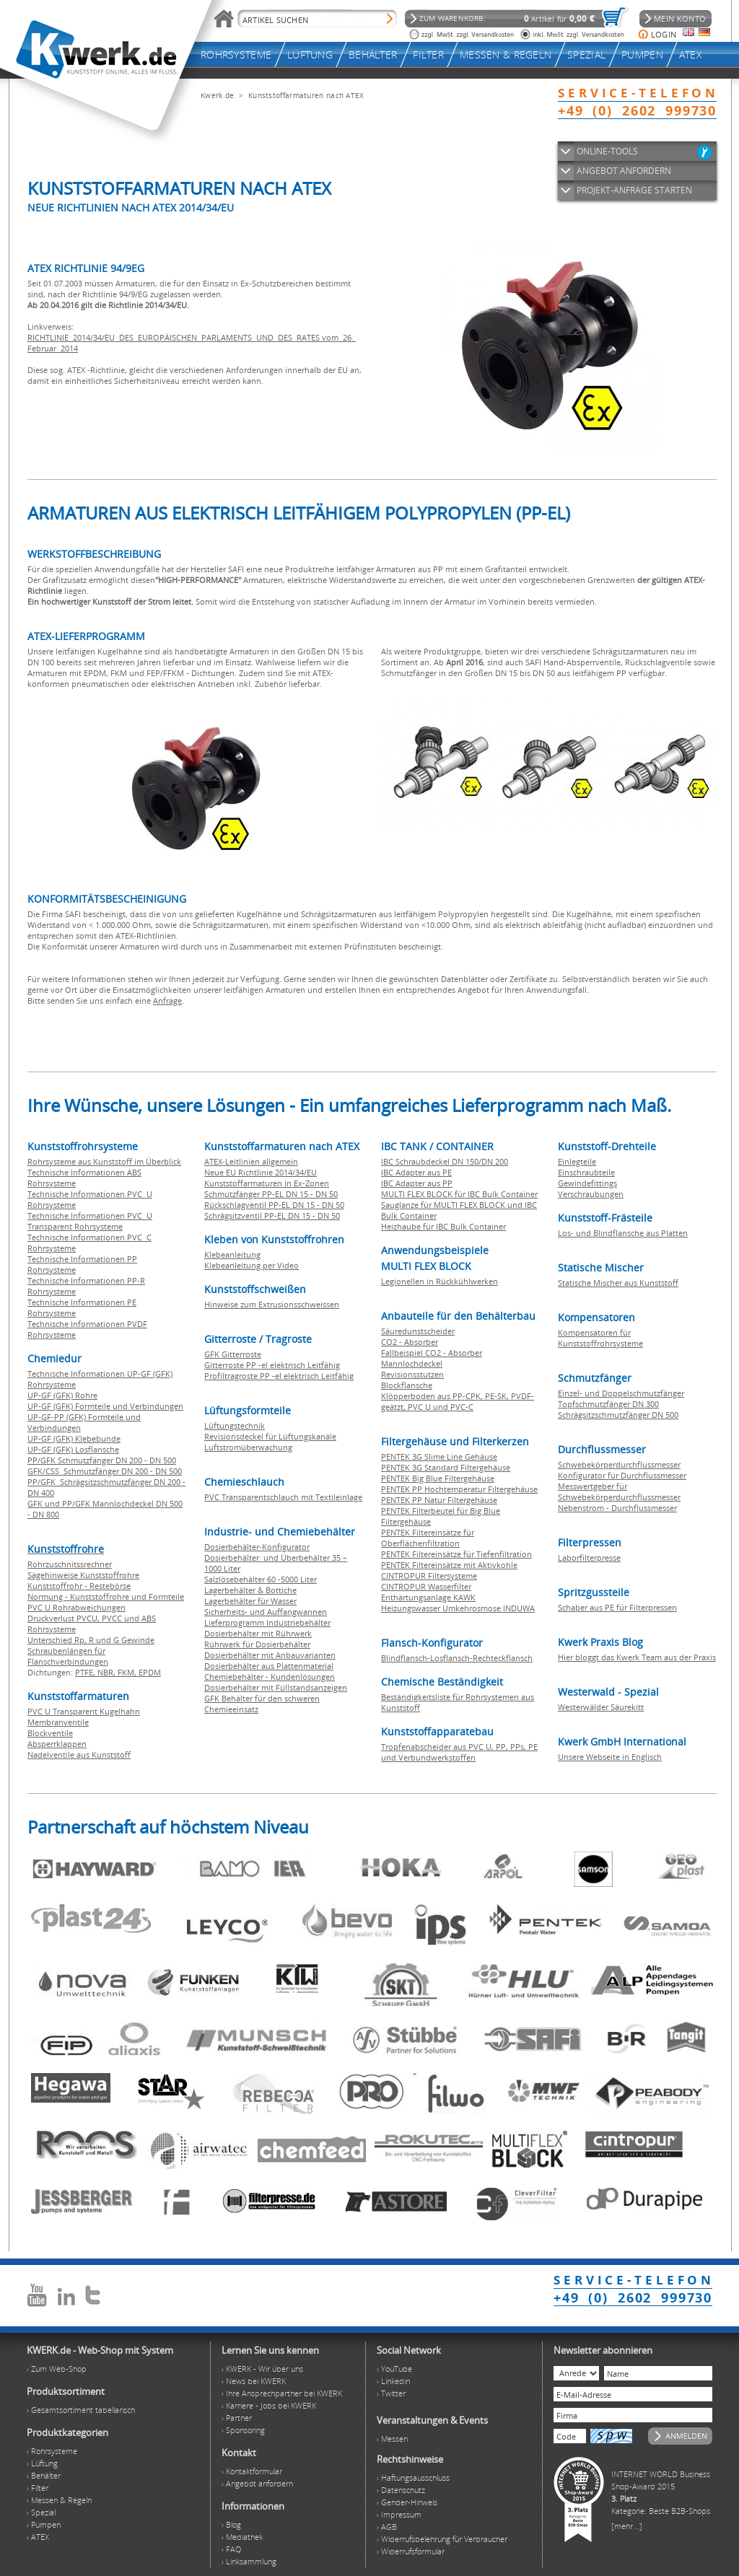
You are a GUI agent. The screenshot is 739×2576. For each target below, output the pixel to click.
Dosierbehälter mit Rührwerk (258, 1633)
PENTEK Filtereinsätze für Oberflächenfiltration (427, 1537)
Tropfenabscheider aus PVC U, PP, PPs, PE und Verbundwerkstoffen (459, 1752)
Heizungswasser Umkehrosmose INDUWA (458, 1608)
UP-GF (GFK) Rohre (62, 1395)
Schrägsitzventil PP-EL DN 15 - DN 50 (272, 1215)
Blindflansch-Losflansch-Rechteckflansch (457, 1657)
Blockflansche (406, 1385)
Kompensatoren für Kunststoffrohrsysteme (600, 1338)
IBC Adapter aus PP (416, 1183)
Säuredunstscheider (418, 1331)
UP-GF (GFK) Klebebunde (74, 1438)
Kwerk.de (217, 95)
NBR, (107, 1672)
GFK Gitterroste (232, 1354)
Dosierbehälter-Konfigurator (257, 1546)
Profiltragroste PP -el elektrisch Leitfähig (279, 1375)
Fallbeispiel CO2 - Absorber (431, 1352)
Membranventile (58, 1722)
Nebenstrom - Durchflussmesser (617, 1507)
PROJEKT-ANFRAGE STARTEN (634, 190)
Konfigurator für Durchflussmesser (622, 1475)
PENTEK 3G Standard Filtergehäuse (445, 1467)
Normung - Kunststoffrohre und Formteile (105, 1596)
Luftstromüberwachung (248, 1447)
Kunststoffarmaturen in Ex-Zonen (266, 1183)
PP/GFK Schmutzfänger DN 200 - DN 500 (101, 1460)
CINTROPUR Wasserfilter (426, 1586)
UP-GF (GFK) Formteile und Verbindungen (105, 1406)
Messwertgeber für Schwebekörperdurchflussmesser (619, 1491)
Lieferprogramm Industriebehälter (267, 1622)
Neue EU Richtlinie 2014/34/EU (260, 1172)
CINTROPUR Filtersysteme (429, 1575)
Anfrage (167, 1000)
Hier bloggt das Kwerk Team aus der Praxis (637, 1657)
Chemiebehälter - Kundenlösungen (269, 1676)
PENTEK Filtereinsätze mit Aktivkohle (449, 1564)
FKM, (128, 1672)
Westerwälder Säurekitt (601, 1706)
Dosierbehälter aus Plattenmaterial (268, 1665)
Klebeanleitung (232, 1254)
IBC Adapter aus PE (416, 1172)
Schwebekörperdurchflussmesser (619, 1464)
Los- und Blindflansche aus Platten (623, 1232)
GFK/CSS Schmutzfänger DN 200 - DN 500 (104, 1471)
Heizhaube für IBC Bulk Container (443, 1226)
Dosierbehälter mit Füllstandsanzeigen (275, 1687)
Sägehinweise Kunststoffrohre (83, 1574)
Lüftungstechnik (234, 1425)
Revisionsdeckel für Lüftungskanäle (270, 1436)
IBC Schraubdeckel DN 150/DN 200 (444, 1161)
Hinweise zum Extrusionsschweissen (271, 1304)
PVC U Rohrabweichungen (76, 1607)
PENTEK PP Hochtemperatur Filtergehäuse (459, 1489)
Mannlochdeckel (411, 1363)
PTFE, (86, 1672)
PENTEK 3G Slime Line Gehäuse (439, 1456)
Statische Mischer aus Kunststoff (618, 1282)
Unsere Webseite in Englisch (610, 1756)
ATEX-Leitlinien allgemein (251, 1161)
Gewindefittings (587, 1183)
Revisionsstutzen (412, 1374)
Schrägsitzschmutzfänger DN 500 (618, 1414)
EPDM (150, 1672)
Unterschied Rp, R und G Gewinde (90, 1639)
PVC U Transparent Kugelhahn (83, 1711)
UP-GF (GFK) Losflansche (73, 1449)
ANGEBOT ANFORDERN (624, 171)
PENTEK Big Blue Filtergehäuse (437, 1478)
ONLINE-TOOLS (607, 151)
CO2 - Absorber (409, 1341)
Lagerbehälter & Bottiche (250, 1590)
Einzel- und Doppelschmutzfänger (621, 1393)
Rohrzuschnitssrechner (69, 1564)
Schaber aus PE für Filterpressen (617, 1607)
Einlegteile (577, 1161)
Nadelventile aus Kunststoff (79, 1754)
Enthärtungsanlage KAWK (428, 1597)
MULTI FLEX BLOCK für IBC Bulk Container (459, 1193)
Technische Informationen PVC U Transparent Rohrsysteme (89, 1221)
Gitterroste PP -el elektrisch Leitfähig (272, 1364)
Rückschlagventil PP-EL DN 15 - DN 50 (274, 1204)
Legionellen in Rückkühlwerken (439, 1281)
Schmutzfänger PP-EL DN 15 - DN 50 (271, 1193)
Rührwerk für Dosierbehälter (257, 1644)
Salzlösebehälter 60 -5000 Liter (260, 1579)
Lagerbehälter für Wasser (250, 1600)
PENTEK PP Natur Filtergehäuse (439, 1499)
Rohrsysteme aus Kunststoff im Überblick (104, 1161)
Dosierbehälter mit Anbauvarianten (270, 1655)
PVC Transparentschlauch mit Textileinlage (283, 1496)
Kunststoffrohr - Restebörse (79, 1585)
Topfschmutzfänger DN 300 (608, 1403)
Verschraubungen (591, 1193)
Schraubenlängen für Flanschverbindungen (67, 1656)
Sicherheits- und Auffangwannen (265, 1611)
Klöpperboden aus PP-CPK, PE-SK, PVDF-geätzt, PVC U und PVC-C (457, 1401)
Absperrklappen (57, 1743)
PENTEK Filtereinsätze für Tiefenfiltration (456, 1553)
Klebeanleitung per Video (251, 1265)
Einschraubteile (586, 1172)
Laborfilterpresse (589, 1557)
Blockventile (50, 1732)
